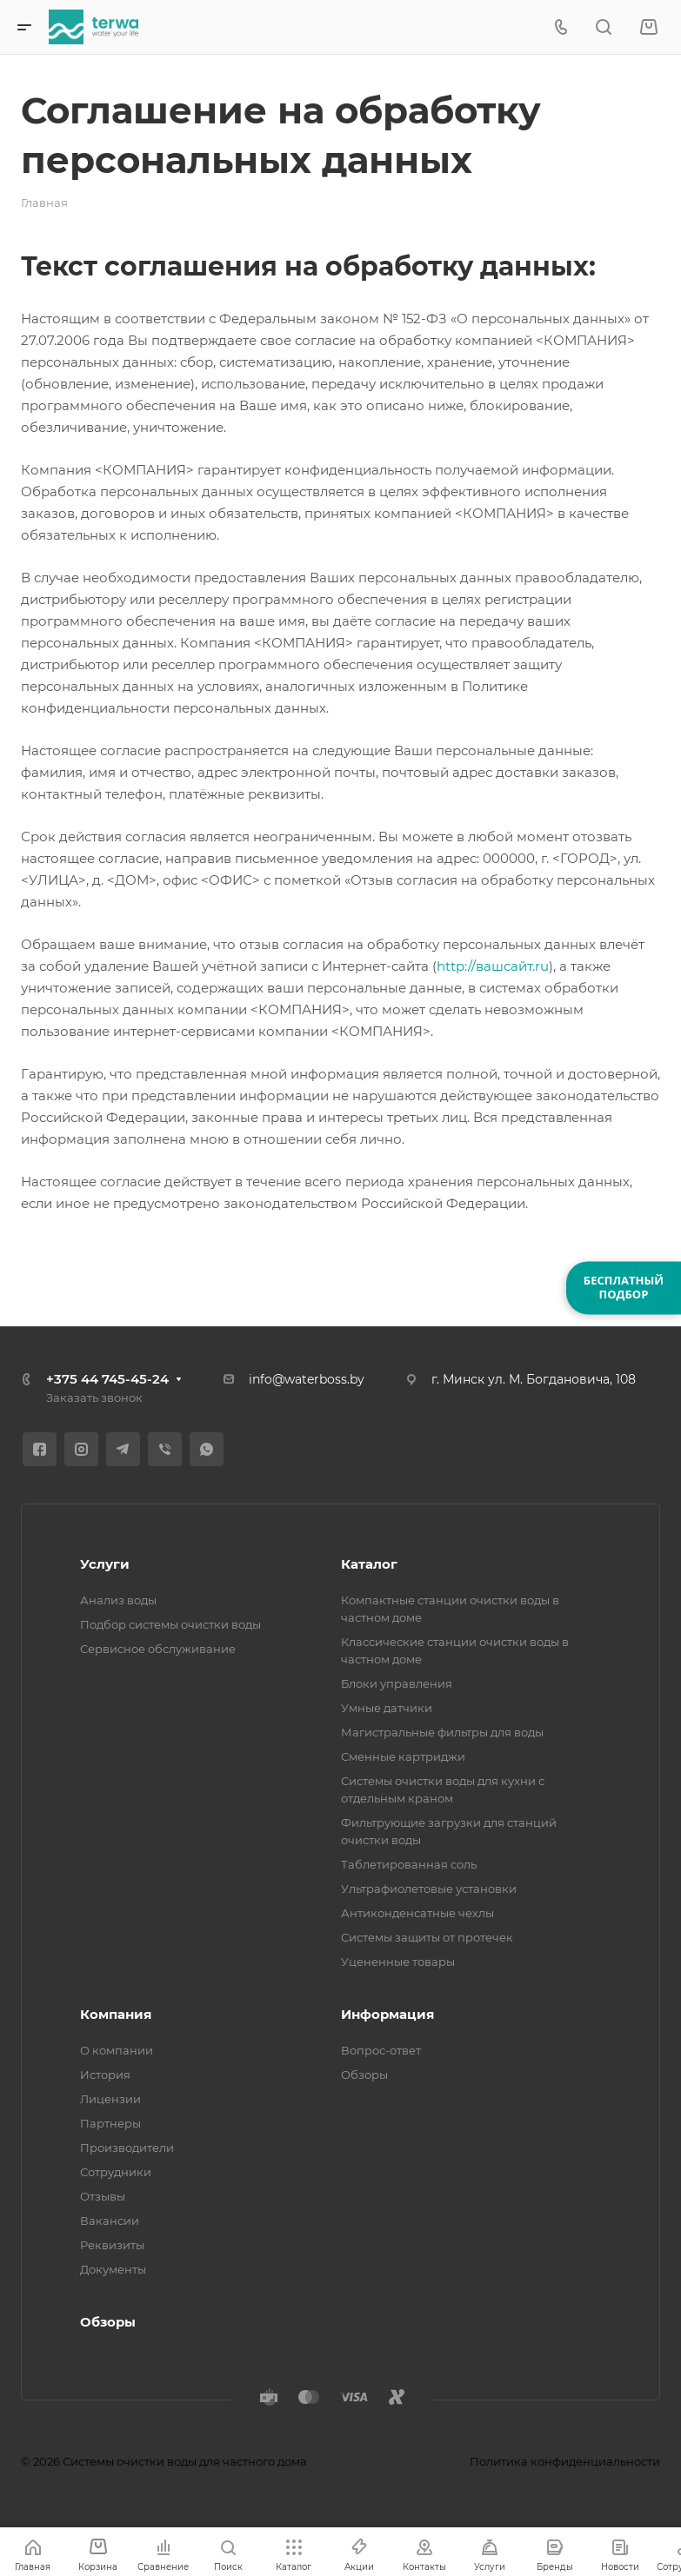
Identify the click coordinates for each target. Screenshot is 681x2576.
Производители (127, 2147)
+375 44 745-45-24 (107, 1379)
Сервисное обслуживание (158, 1649)
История (105, 2074)
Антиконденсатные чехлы (417, 1913)
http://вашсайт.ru (493, 966)
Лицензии (110, 2099)
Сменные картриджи (403, 1756)
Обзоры (364, 2074)
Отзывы (102, 2196)
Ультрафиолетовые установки (429, 1888)
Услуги (105, 1564)
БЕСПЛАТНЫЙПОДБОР (624, 1287)
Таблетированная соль (409, 1864)
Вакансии (109, 2220)
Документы (113, 2269)
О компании (116, 2050)
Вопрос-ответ (381, 2050)
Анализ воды (118, 1600)
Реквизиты (112, 2245)
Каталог (369, 1564)
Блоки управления (396, 1683)
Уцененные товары (398, 1962)
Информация (387, 2014)
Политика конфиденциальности (565, 2461)
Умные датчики (386, 1708)
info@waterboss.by (306, 1379)
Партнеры (110, 2123)
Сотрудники (115, 2172)
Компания (115, 2014)
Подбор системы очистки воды (170, 1624)
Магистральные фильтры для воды (442, 1732)
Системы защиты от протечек (427, 1937)
